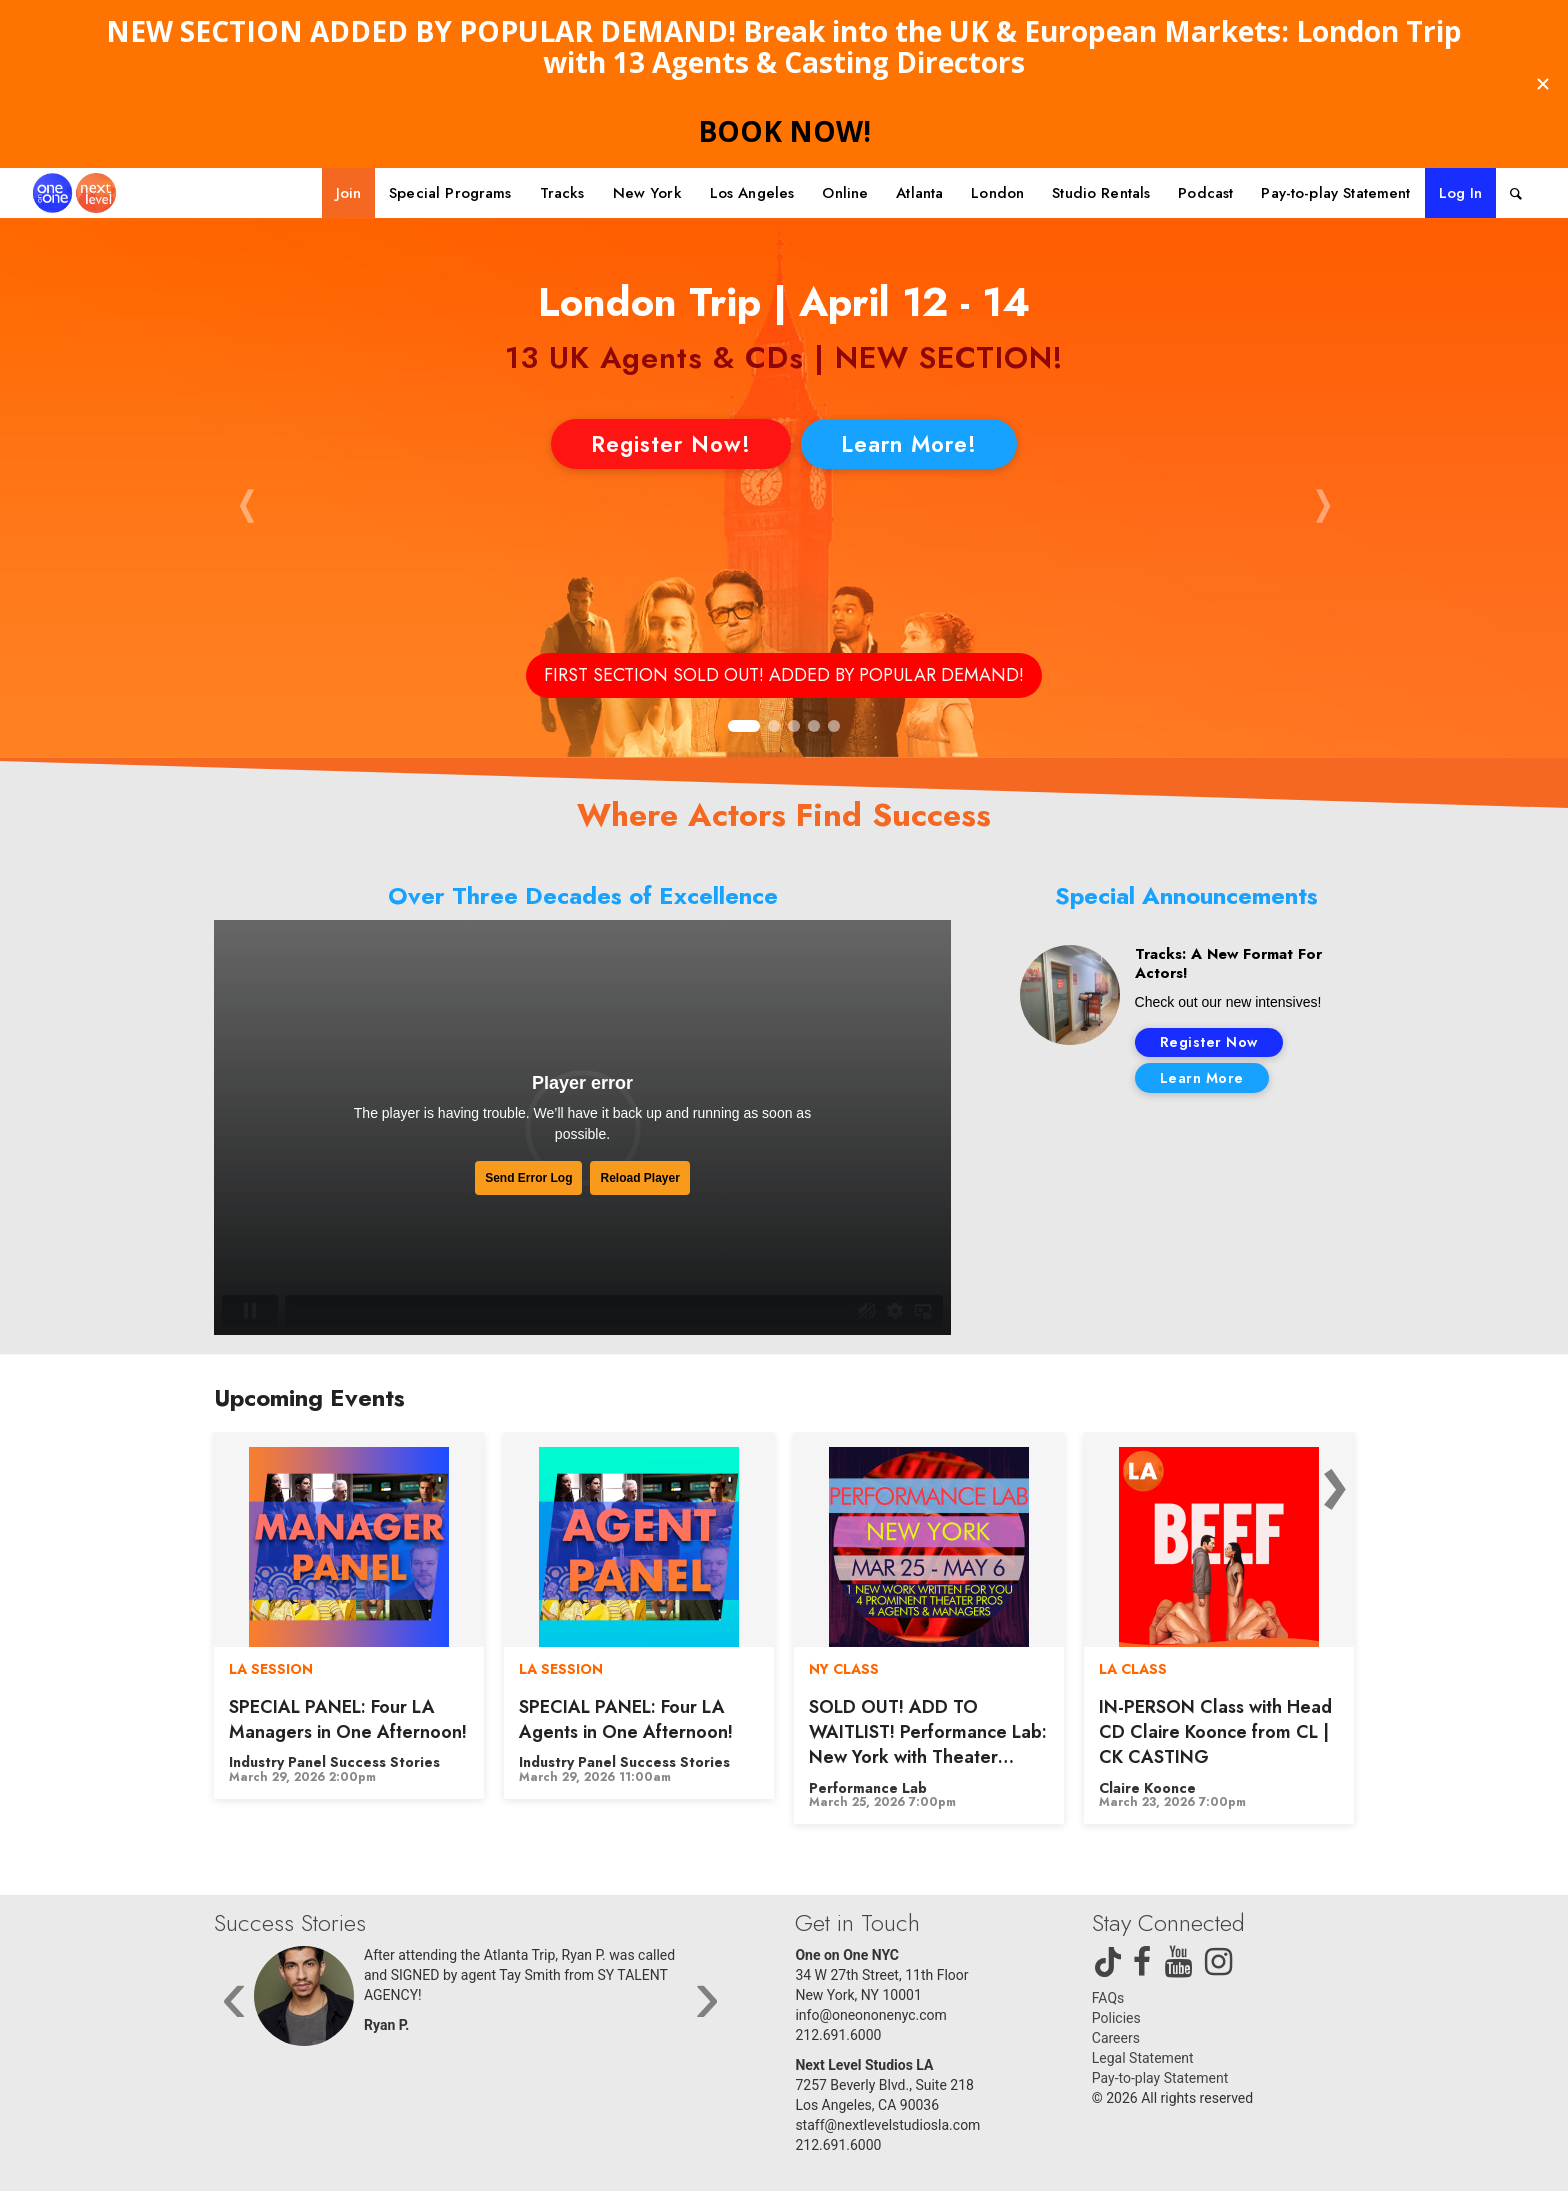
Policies (1116, 2018)
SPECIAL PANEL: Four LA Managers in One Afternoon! (348, 1719)
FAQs (1108, 1998)
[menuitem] (349, 193)
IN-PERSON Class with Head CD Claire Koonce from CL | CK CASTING (1215, 1732)
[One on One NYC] (74, 193)
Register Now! (671, 444)
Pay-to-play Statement (1160, 2078)
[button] (246, 503)
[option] (349, 1615)
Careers (1116, 2038)
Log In (1461, 193)
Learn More (1202, 1078)
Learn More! (909, 444)
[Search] (1516, 193)
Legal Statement (1143, 2058)
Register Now (1209, 1042)
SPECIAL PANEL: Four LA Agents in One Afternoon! (626, 1719)
